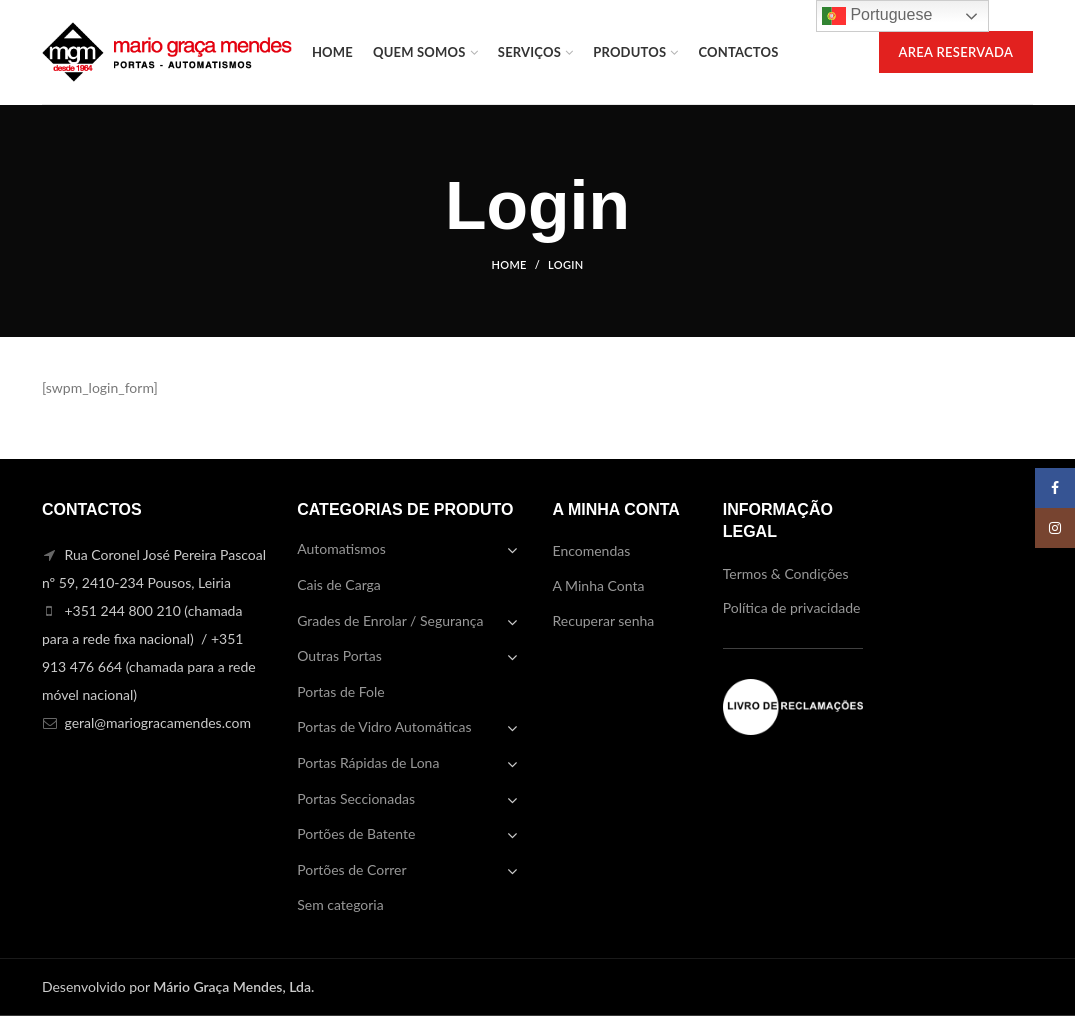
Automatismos (341, 548)
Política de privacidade (792, 607)
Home (509, 264)
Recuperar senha (604, 620)
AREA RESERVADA (956, 52)
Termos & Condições (786, 573)
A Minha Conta (599, 585)
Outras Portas (339, 655)
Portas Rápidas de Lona (368, 762)
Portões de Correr (351, 869)
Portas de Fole (340, 691)
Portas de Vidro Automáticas (384, 726)
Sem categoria (340, 904)
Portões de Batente (356, 833)
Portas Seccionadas (356, 798)
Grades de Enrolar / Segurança (390, 620)
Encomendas (592, 550)
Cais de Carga (339, 584)
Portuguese (877, 16)
